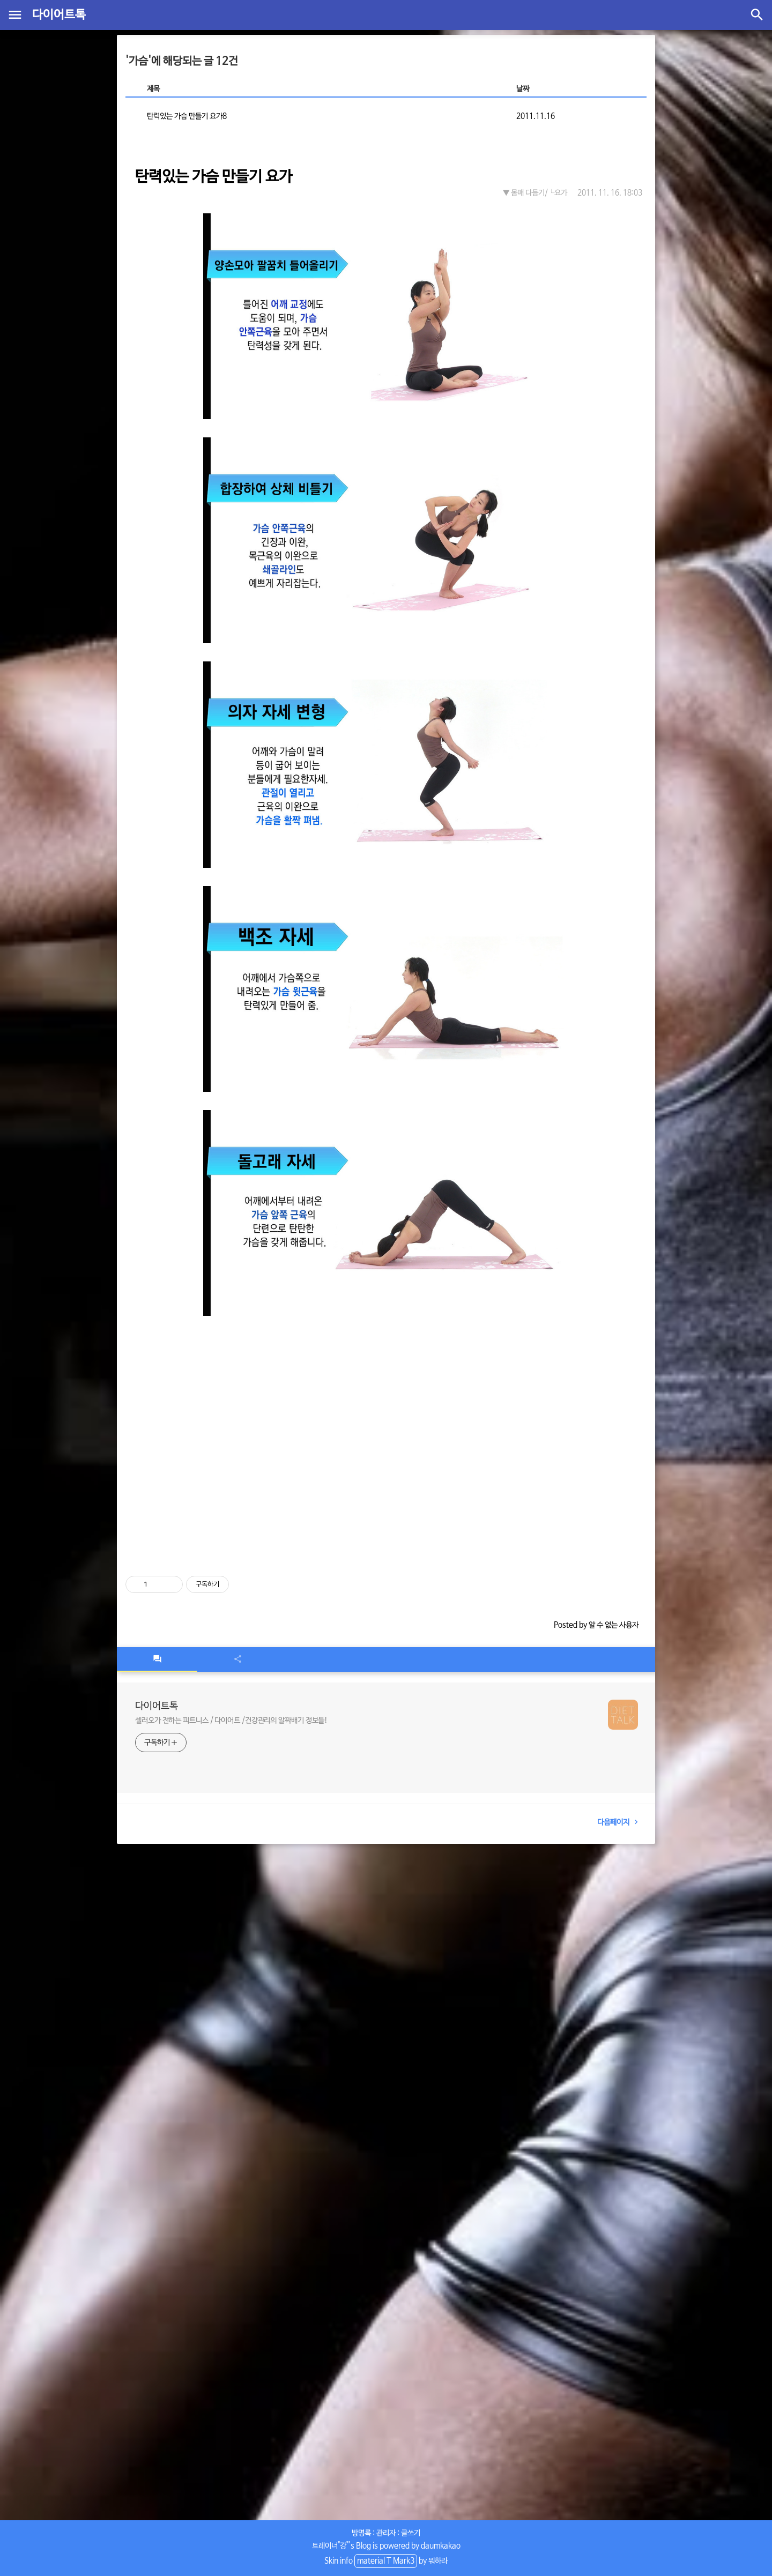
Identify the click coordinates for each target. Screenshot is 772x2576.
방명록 (361, 2533)
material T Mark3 (385, 2561)
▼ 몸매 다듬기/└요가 (535, 193)
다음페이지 (619, 1822)
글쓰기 (410, 2533)
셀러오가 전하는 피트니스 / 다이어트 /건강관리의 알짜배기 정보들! (231, 1720)
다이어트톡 (59, 15)
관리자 (386, 2533)
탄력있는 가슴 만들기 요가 (213, 176)
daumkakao (441, 2546)
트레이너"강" (330, 2546)
